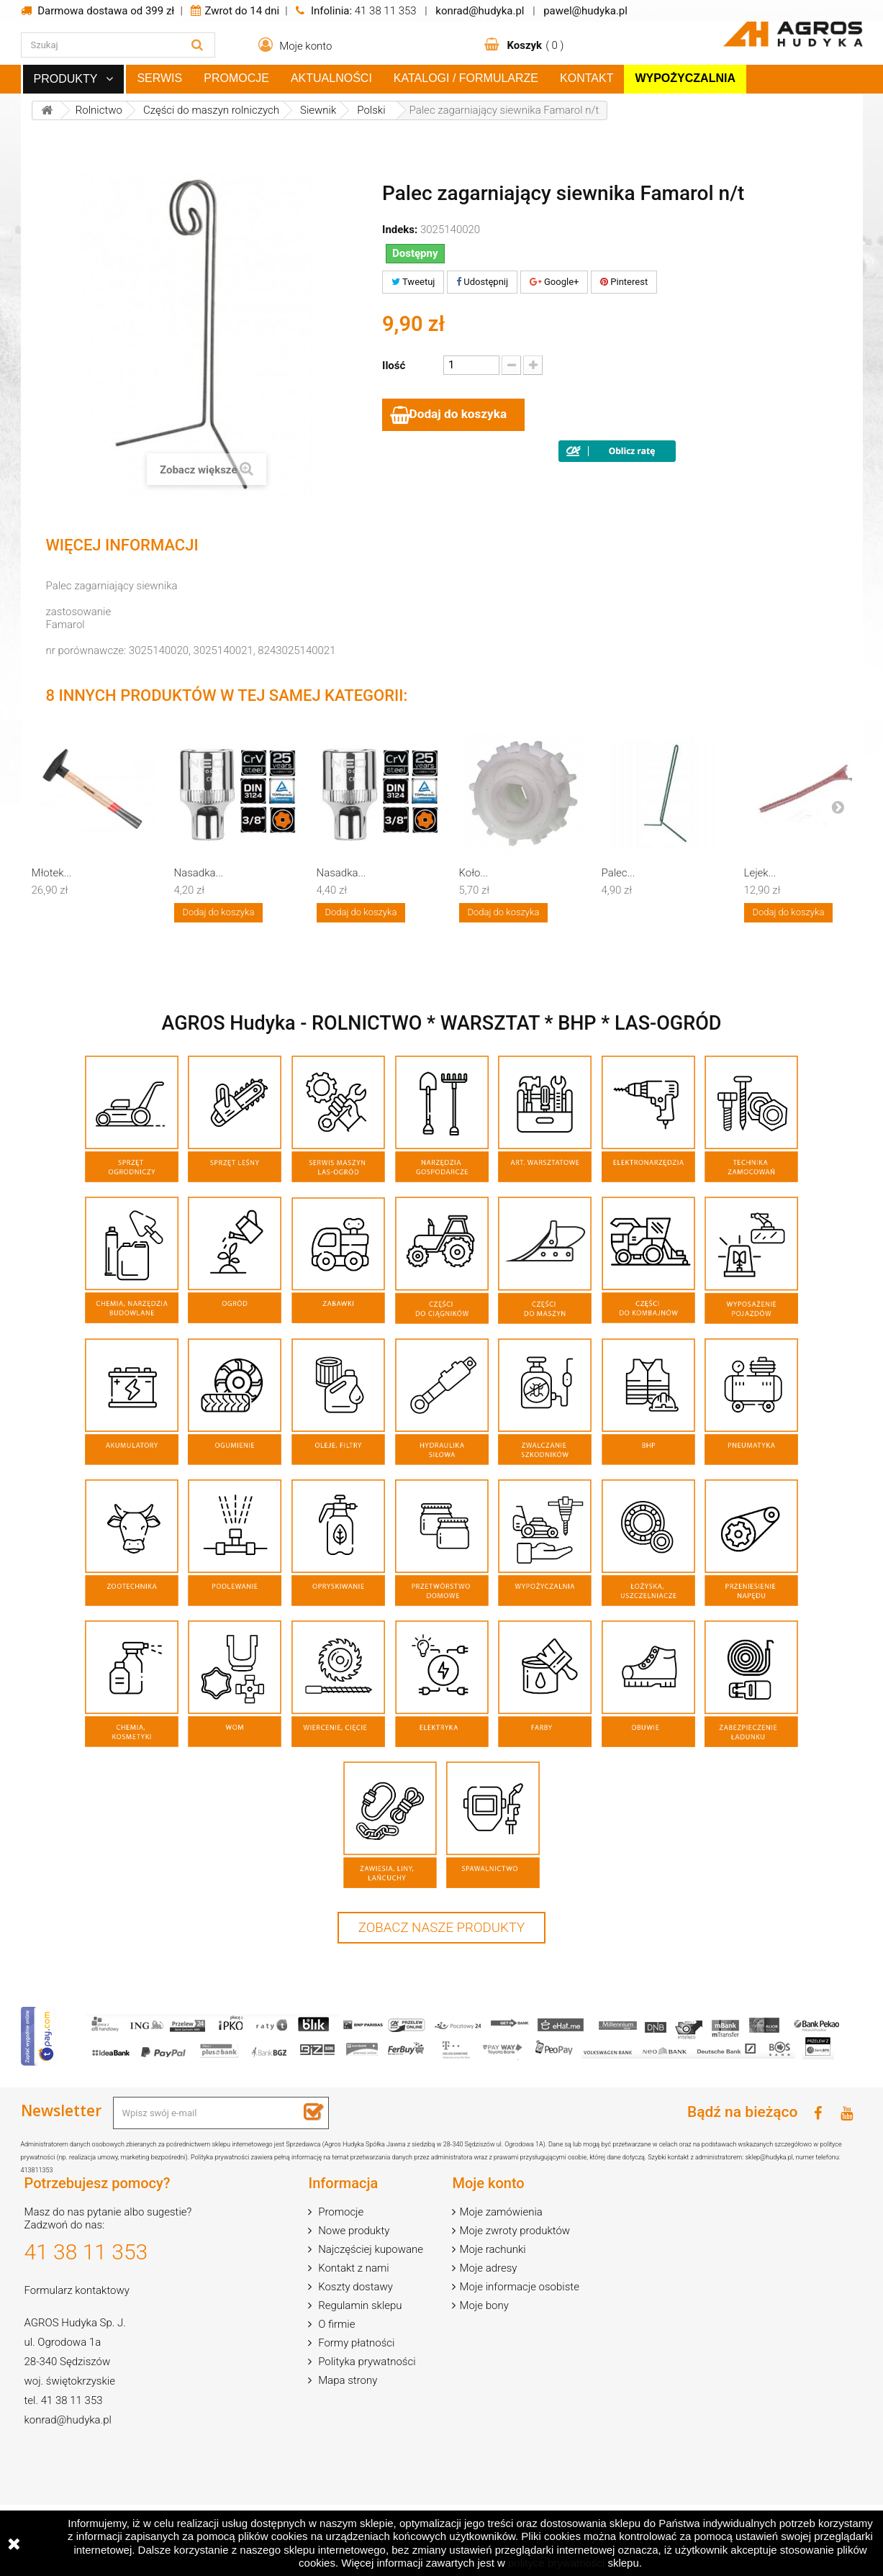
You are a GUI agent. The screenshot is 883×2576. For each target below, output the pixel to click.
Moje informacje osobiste (519, 2288)
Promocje (236, 78)
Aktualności (331, 78)
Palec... (618, 873)
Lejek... (760, 873)
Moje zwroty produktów (514, 2232)
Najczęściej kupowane (369, 2251)
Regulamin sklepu (358, 2307)
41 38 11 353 (386, 10)
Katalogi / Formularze (466, 78)
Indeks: (399, 229)
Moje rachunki (492, 2251)
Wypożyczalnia (685, 78)
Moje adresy (488, 2270)
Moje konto (488, 2185)
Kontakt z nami (352, 2270)
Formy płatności (354, 2345)
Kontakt (586, 78)
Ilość (393, 365)
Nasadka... (199, 873)
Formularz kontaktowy (77, 2292)
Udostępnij (482, 281)
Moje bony (483, 2307)
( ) (534, 45)
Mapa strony (346, 2382)
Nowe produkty (352, 2232)
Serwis (159, 78)
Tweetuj (413, 281)
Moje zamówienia (500, 2214)
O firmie (335, 2326)
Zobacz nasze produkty (441, 1929)
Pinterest (624, 281)
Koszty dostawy (354, 2288)
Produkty (66, 79)
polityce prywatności (556, 2563)
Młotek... (52, 873)
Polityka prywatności (365, 2363)
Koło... (474, 873)
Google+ (554, 281)
